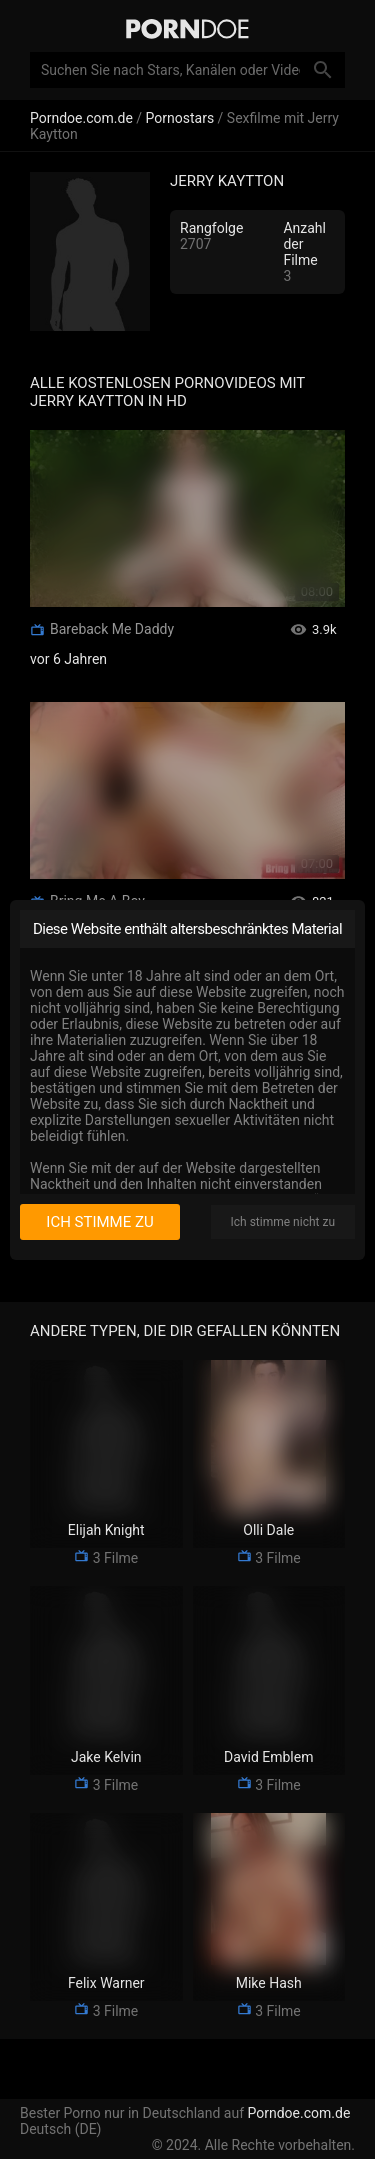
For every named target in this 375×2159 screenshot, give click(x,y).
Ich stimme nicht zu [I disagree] (283, 1222)
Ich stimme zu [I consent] (99, 1222)
